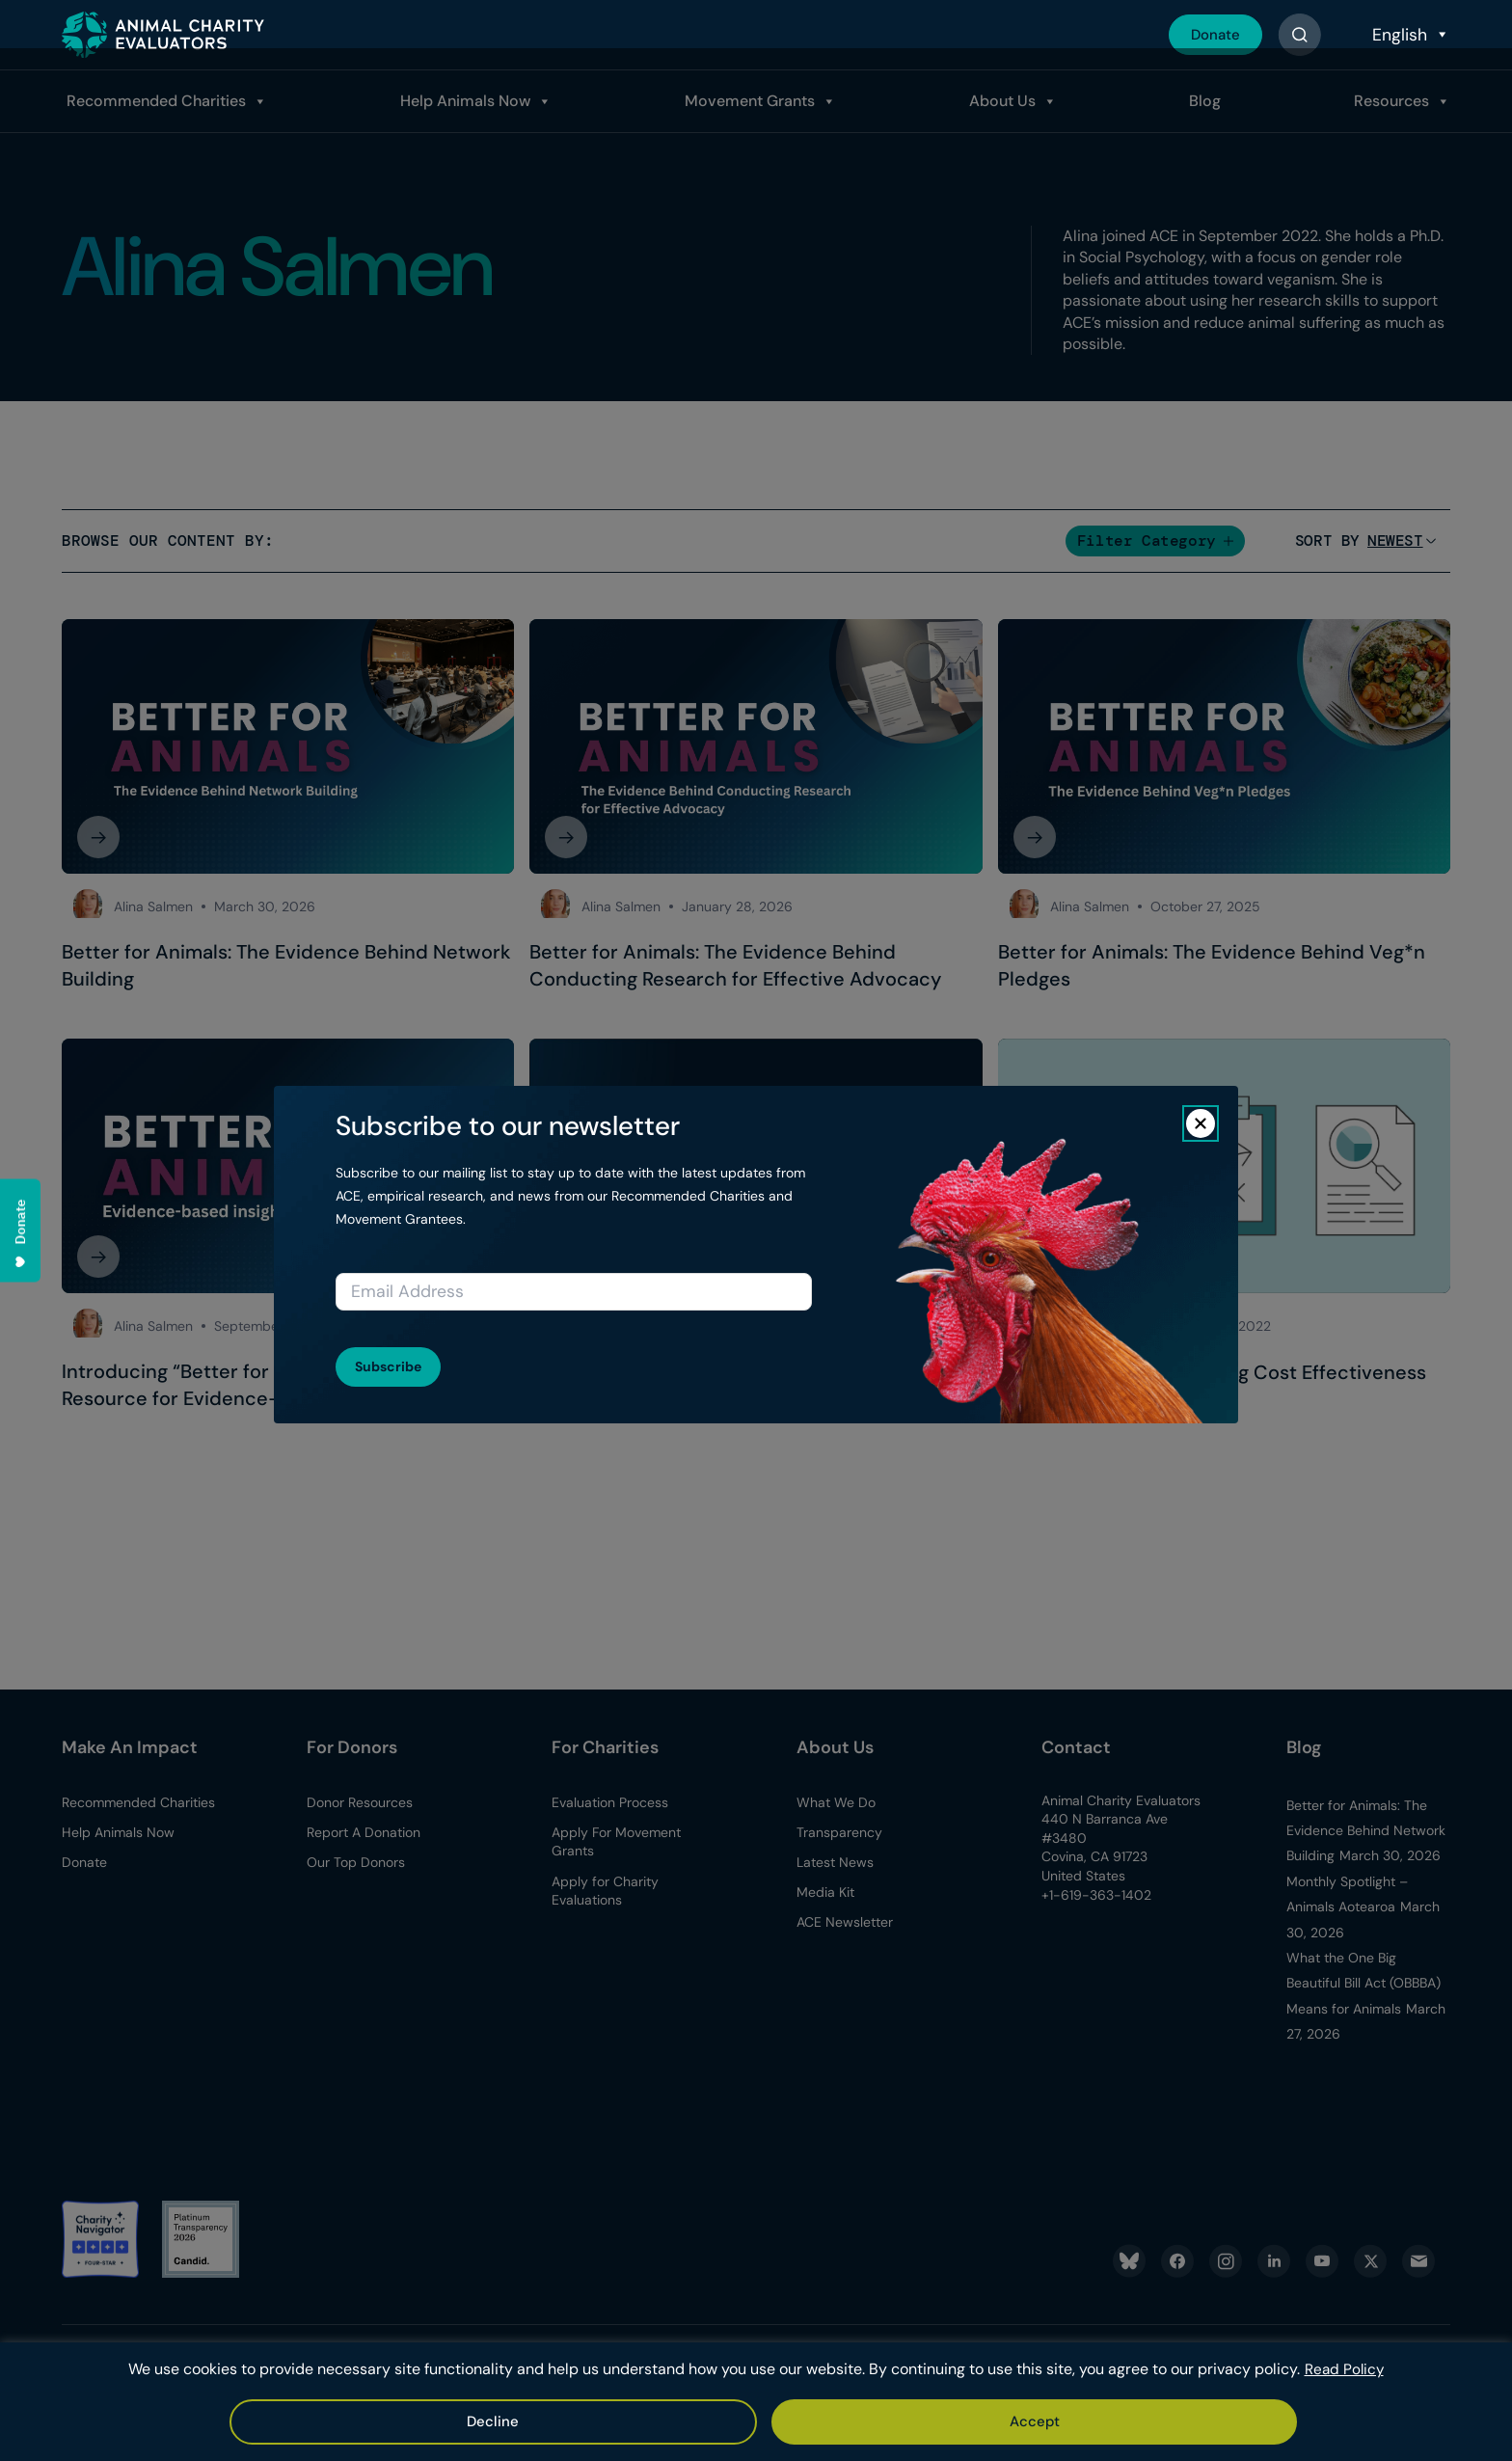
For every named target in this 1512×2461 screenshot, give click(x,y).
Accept (703, 2421)
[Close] (1200, 1123)
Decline (815, 2421)
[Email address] (574, 1291)
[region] (756, 2402)
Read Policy (1344, 2371)
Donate (1212, 34)
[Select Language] (1408, 34)
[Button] (1299, 35)
